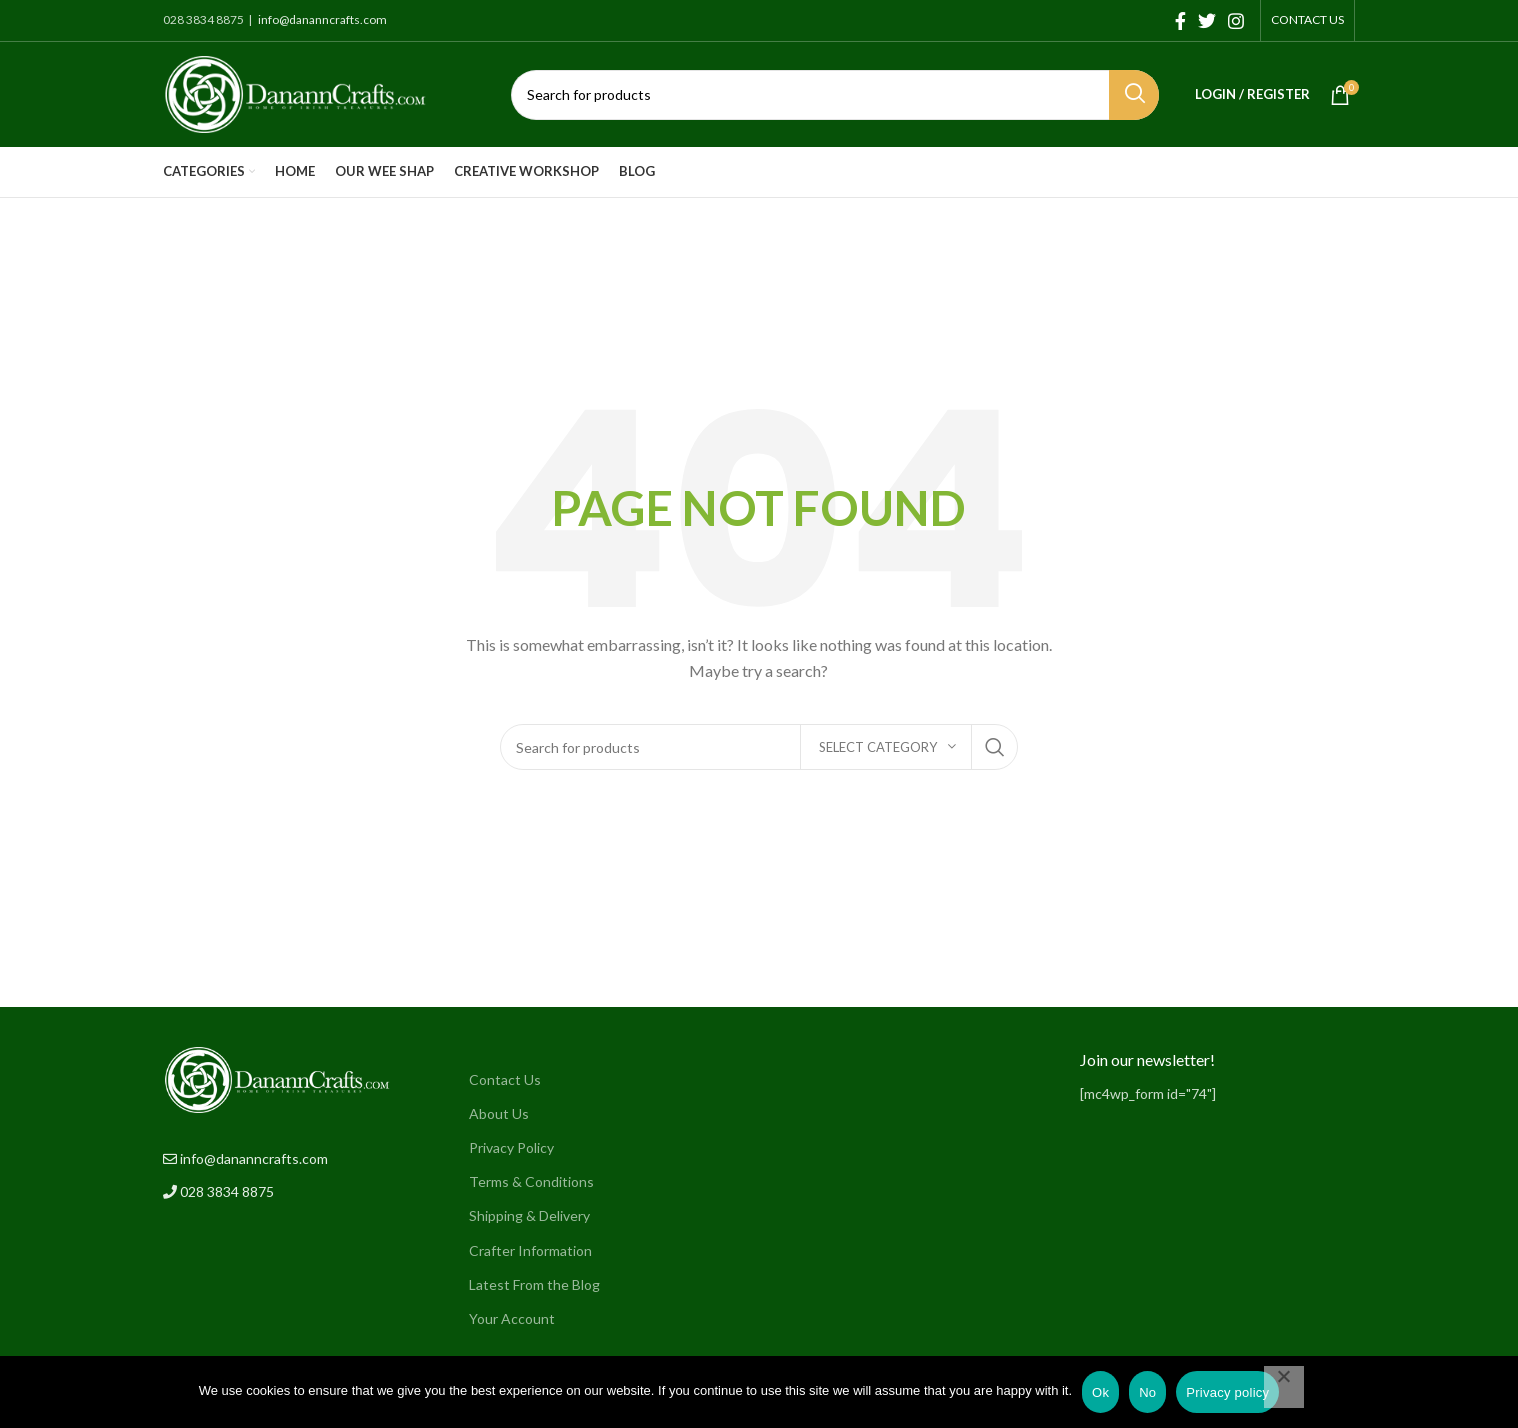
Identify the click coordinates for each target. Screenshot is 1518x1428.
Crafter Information (530, 1250)
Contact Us (505, 1079)
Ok (1100, 1392)
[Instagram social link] (1236, 21)
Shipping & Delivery (529, 1215)
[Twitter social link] (1207, 21)
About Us (499, 1113)
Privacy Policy (511, 1147)
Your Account (512, 1318)
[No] (1284, 1387)
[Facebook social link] (1180, 21)
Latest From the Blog (534, 1284)
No (1147, 1392)
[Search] (835, 95)
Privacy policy (1227, 1392)
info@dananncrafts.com (321, 19)
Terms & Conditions (531, 1181)
